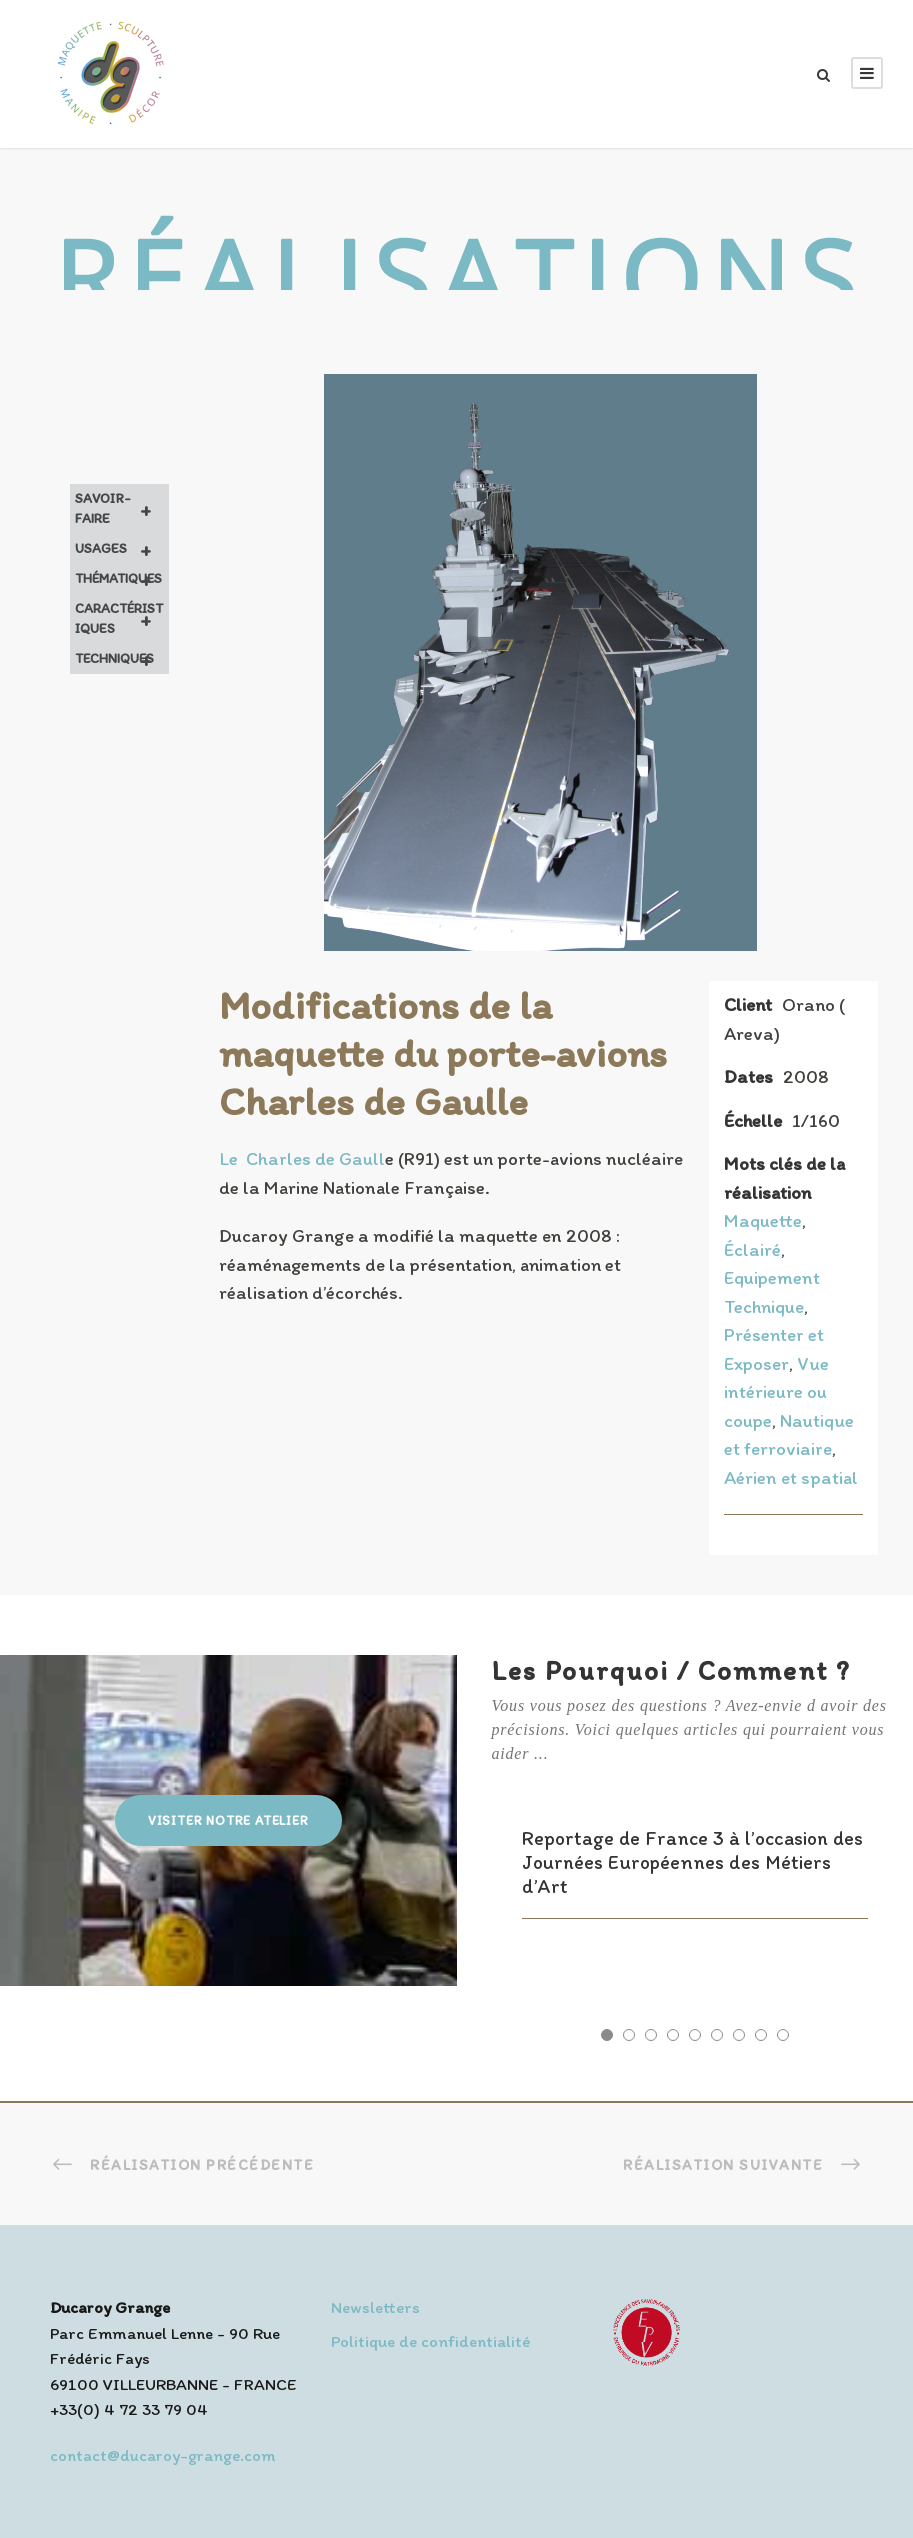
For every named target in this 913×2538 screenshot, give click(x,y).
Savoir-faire (122, 509)
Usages (122, 549)
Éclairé (752, 1249)
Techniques (122, 659)
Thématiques (122, 579)
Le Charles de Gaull (302, 1158)
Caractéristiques (122, 619)
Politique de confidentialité (430, 2341)
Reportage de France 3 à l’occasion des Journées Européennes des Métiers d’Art (692, 1862)
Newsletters (375, 2307)
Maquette (763, 1220)
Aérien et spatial (791, 1477)
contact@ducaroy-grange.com (162, 2455)
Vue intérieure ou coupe (776, 1392)
